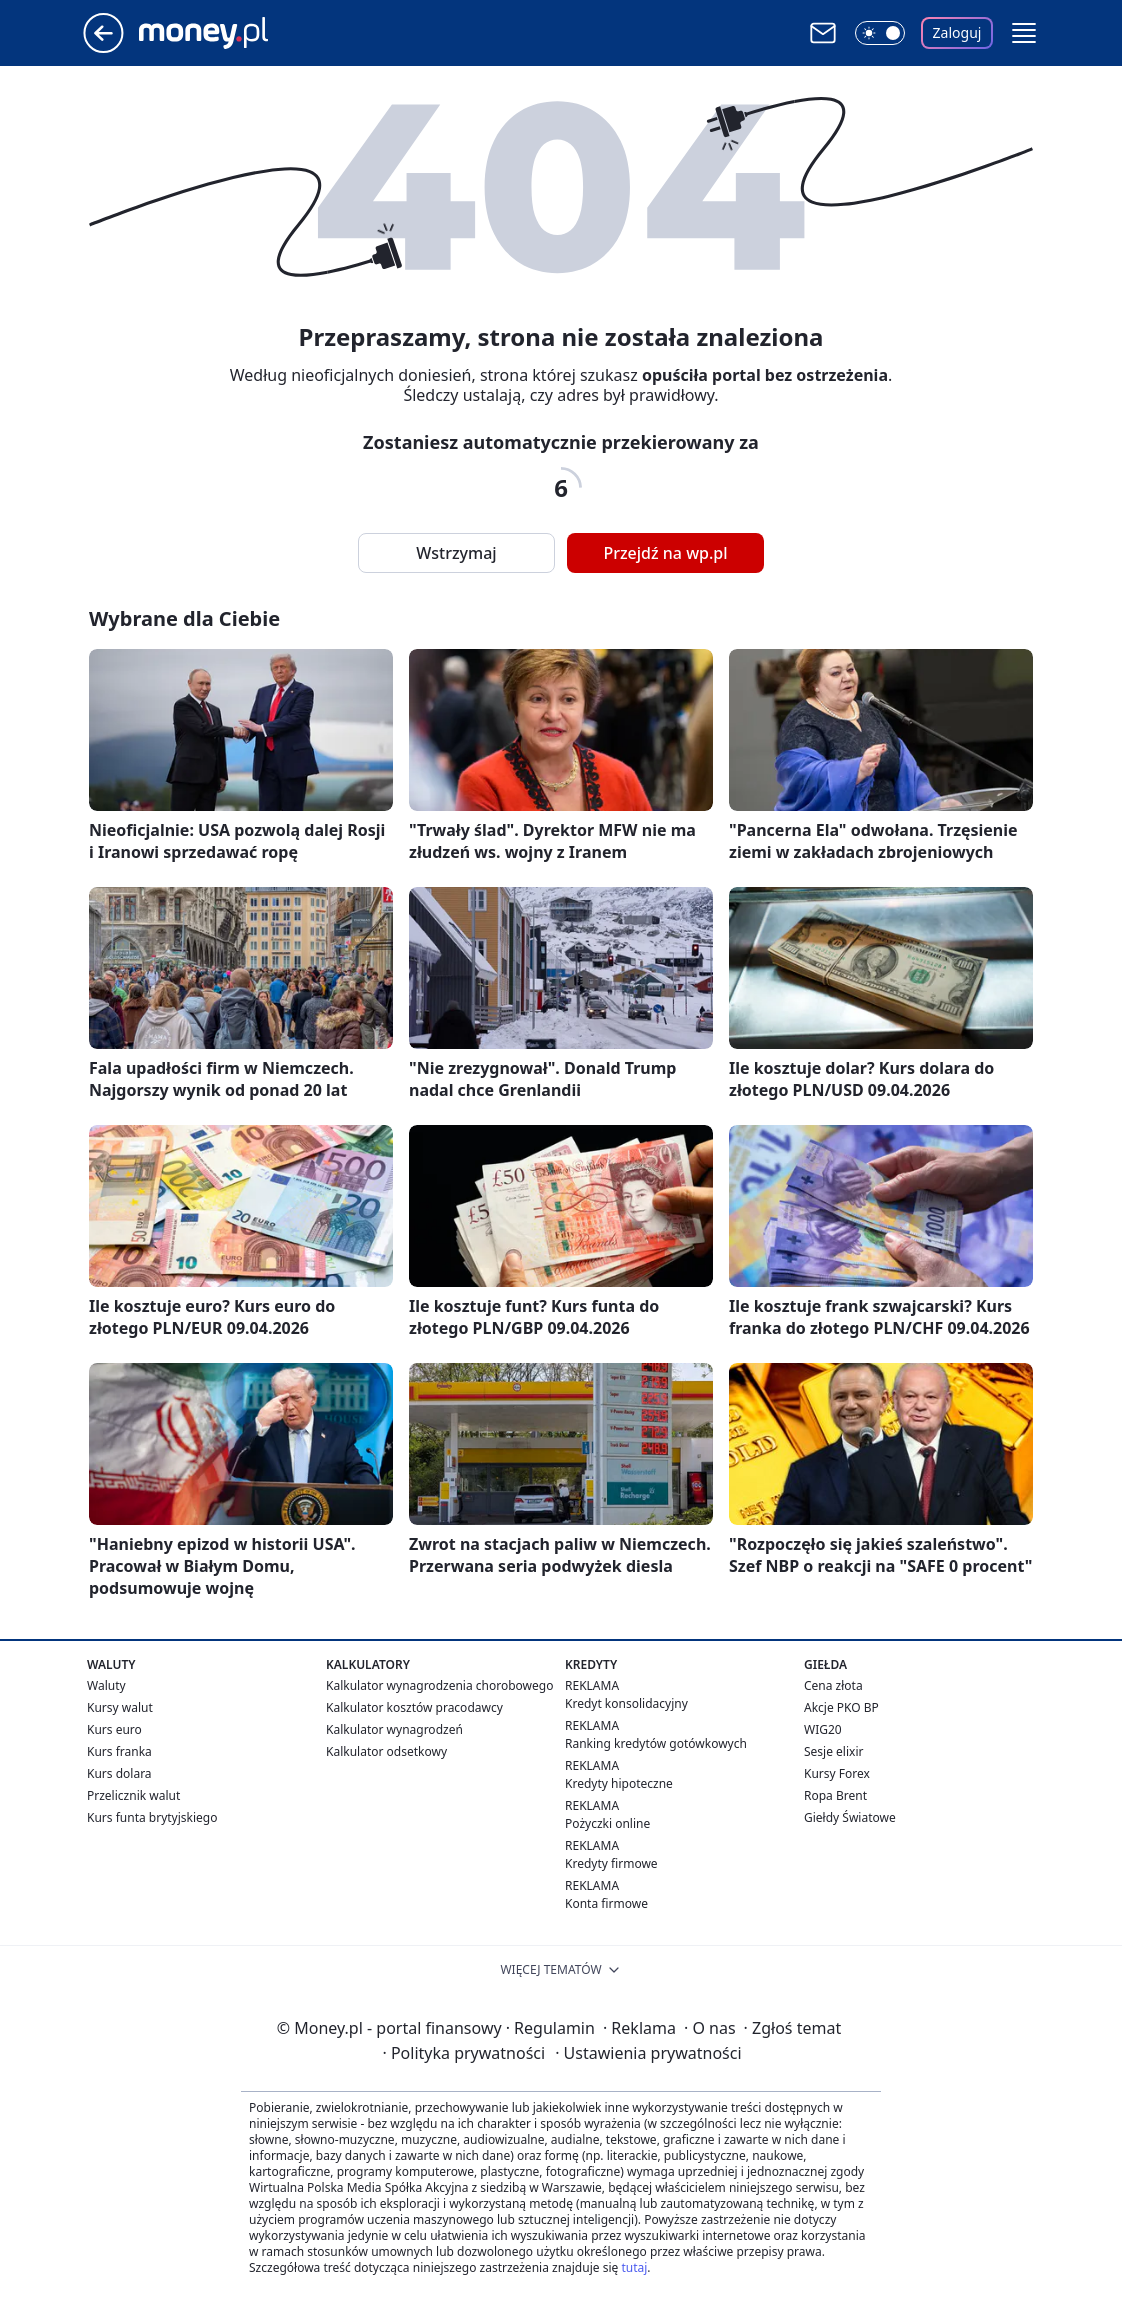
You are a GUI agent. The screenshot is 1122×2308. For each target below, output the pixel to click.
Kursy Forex (837, 1773)
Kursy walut (120, 1707)
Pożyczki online (607, 1823)
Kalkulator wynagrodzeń (394, 1729)
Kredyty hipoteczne (619, 1783)
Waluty (106, 1685)
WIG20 (823, 1729)
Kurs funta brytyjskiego (152, 1817)
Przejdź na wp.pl (665, 553)
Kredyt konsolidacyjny (626, 1703)
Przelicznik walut (133, 1795)
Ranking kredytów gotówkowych (656, 1743)
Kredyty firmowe (611, 1863)
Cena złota (833, 1685)
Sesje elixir (833, 1751)
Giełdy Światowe (850, 1817)
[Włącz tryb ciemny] (880, 33)
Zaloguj (957, 32)
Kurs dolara (119, 1773)
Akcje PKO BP (841, 1707)
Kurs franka (119, 1751)
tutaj (634, 2267)
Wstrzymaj (456, 553)
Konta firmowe (606, 1903)
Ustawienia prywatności (648, 2053)
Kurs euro (114, 1729)
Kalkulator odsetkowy (386, 1751)
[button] (1024, 33)
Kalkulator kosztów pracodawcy (414, 1707)
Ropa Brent (835, 1795)
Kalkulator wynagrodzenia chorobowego (439, 1685)
